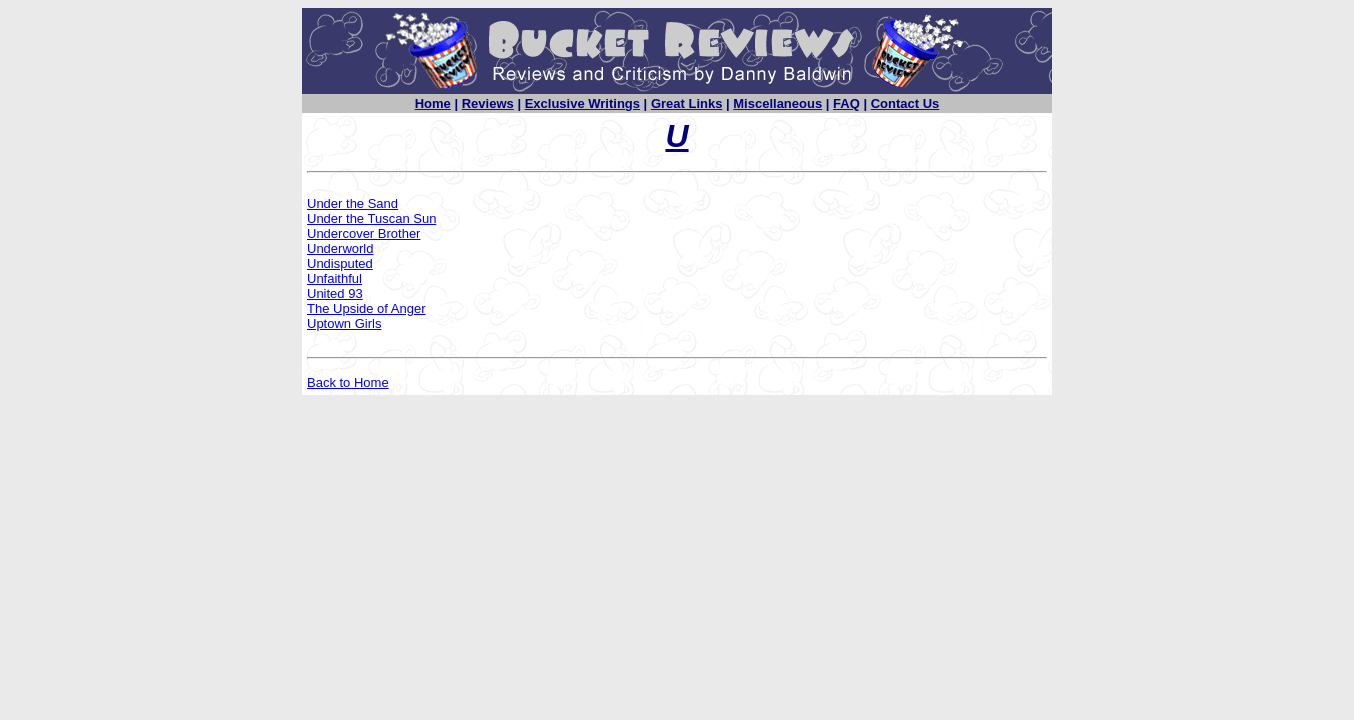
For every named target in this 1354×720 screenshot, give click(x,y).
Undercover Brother (363, 233)
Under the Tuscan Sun (371, 218)
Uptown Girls (344, 323)
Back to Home (348, 382)
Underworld (340, 248)
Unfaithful (334, 278)
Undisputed (340, 263)
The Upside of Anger (366, 308)
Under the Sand (352, 203)
